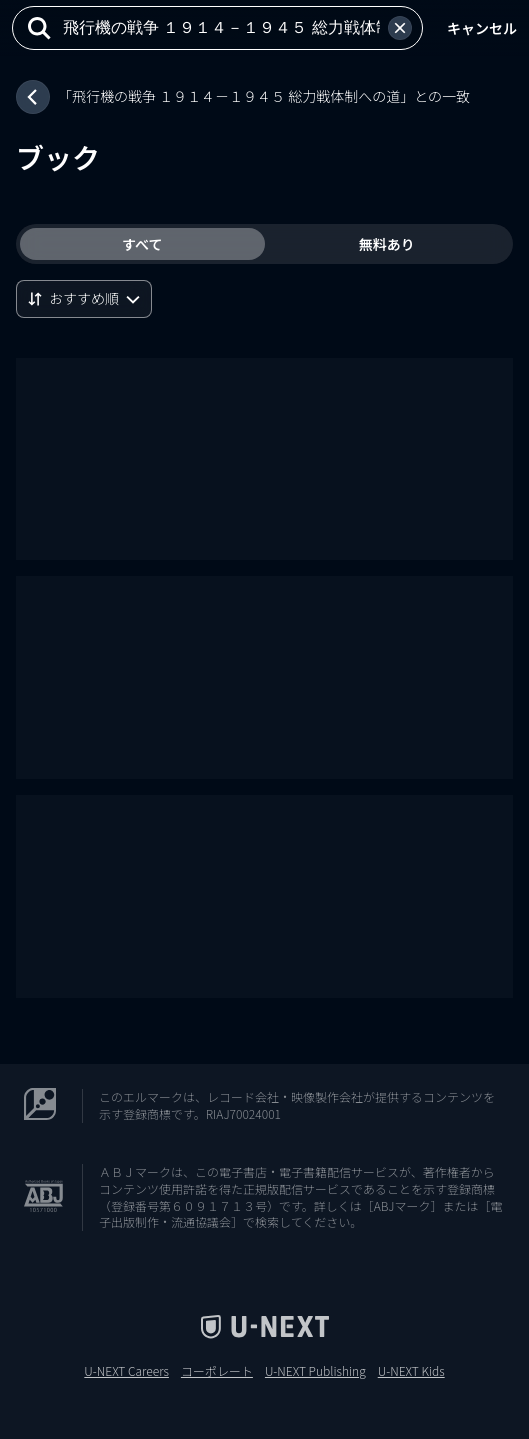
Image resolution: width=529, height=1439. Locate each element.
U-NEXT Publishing (315, 1371)
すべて (142, 244)
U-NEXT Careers (126, 1371)
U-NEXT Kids (411, 1371)
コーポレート (217, 1371)
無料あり (387, 244)
